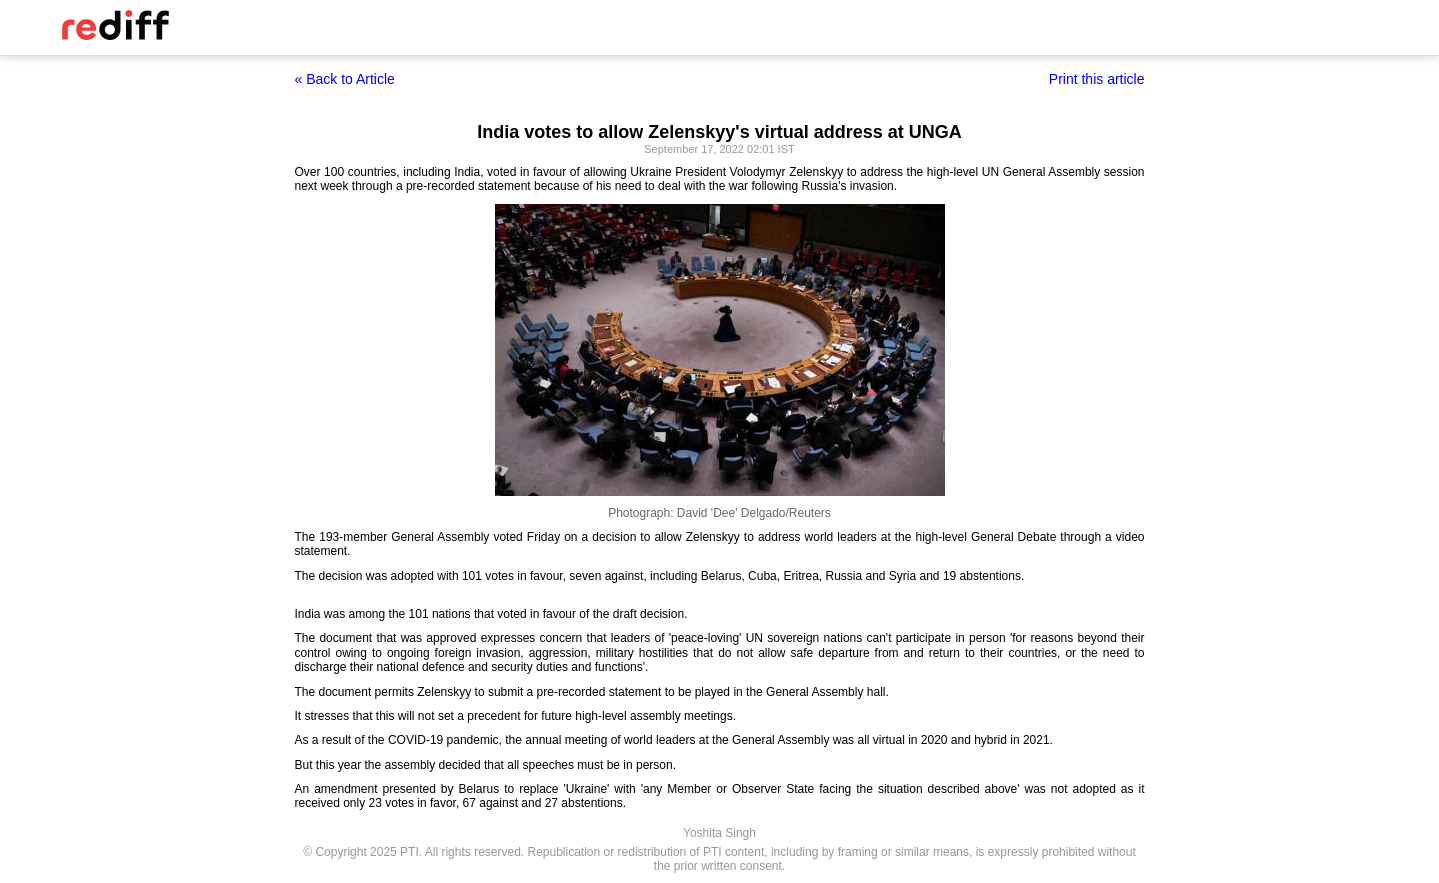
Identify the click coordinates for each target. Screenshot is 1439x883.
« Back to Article (345, 79)
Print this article (1097, 79)
